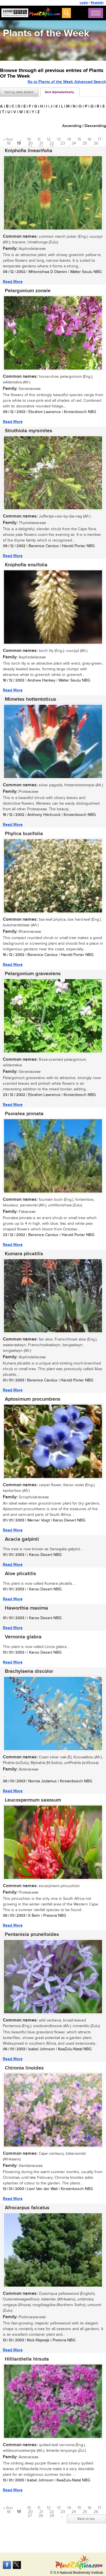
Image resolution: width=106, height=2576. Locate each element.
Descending (95, 125)
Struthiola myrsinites (28, 431)
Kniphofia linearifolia (28, 151)
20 (30, 143)
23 (62, 143)
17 (99, 139)
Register (97, 3)
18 (8, 143)
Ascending (71, 125)
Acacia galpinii (22, 1539)
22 (51, 143)
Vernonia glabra (23, 1637)
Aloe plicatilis (20, 1574)
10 (29, 139)
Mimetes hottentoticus (30, 699)
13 (59, 139)
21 (41, 143)
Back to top (86, 2519)
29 (51, 2516)
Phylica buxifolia (24, 834)
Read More (13, 281)
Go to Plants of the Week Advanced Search (66, 81)
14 (69, 139)
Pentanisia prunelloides (32, 1934)
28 (40, 2516)
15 (79, 139)
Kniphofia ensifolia (26, 565)
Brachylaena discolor (29, 1671)
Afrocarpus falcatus (27, 2208)
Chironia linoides (24, 2068)
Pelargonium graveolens (33, 974)
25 (85, 143)
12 (49, 139)
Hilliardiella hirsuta (27, 2359)
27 (30, 2516)
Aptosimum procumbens (32, 1399)
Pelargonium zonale (28, 291)
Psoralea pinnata (24, 1114)
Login (84, 3)
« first (8, 139)
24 (74, 143)
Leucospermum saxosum (33, 1800)
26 (96, 143)
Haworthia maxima (26, 1608)
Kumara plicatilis (24, 1254)
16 (89, 139)
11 (39, 139)
